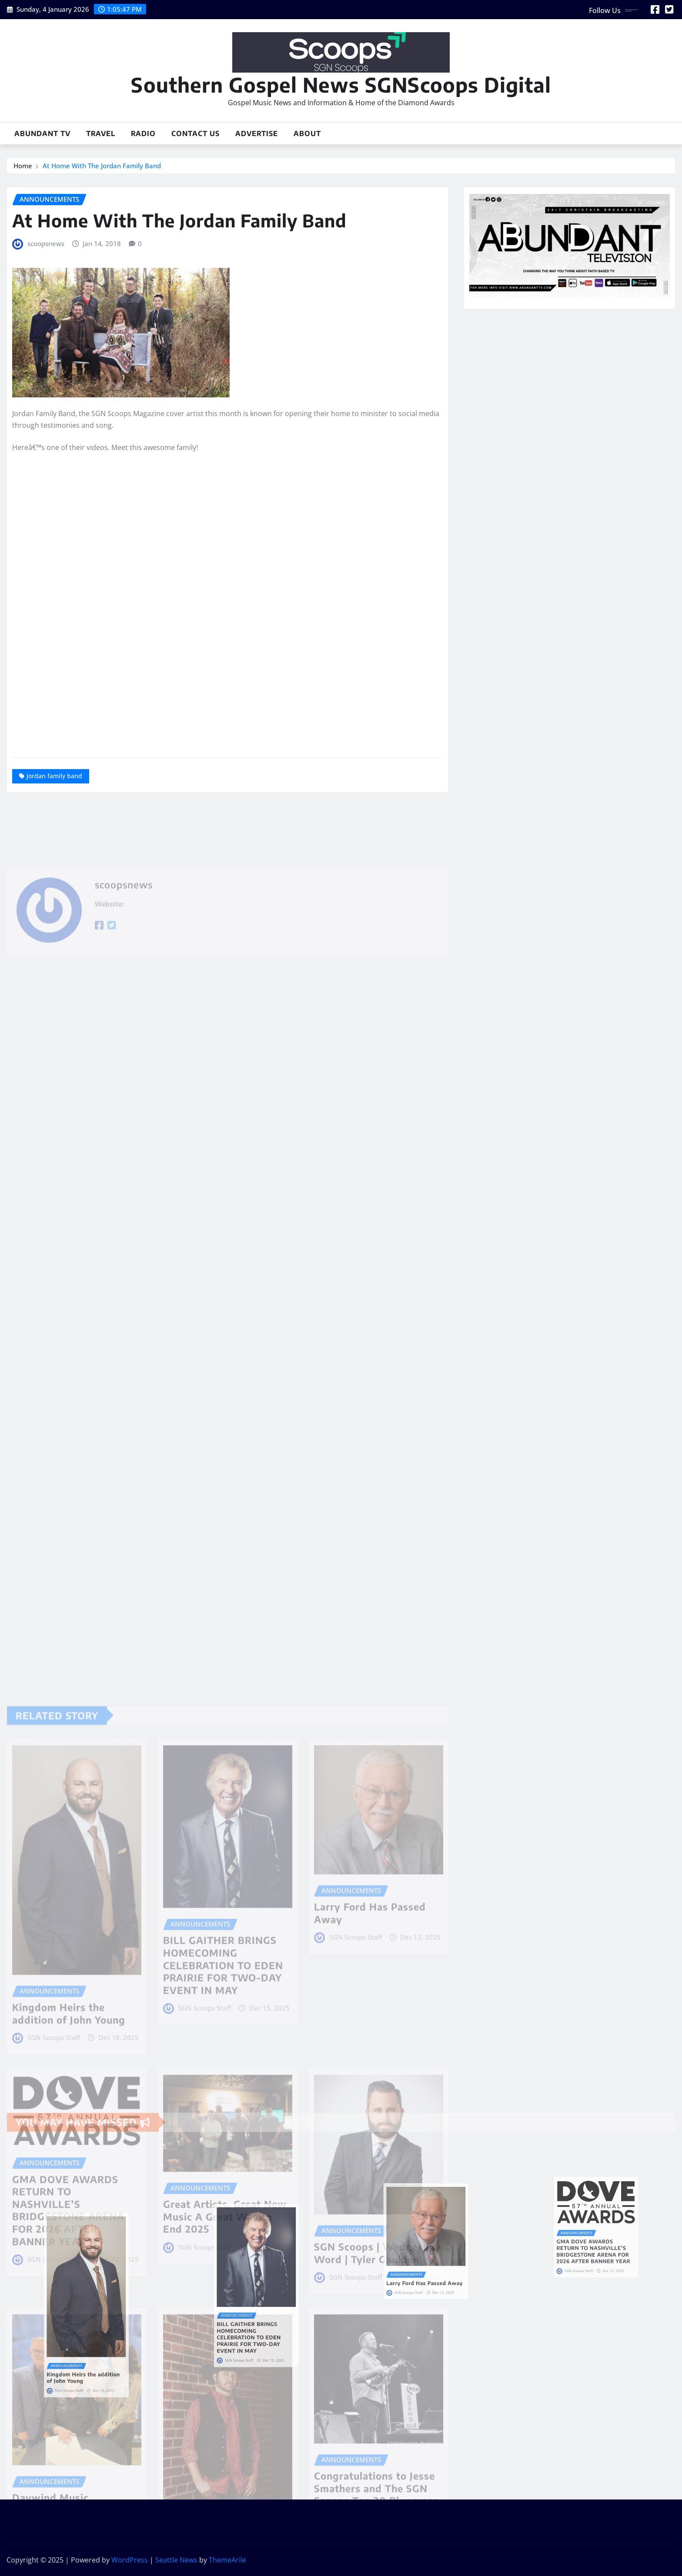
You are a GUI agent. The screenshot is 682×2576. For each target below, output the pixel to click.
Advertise (256, 133)
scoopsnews (45, 243)
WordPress (129, 2560)
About (307, 133)
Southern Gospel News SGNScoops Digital (341, 84)
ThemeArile (227, 2560)
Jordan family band (54, 776)
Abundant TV (42, 133)
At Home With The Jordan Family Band (102, 165)
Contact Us (195, 133)
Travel (100, 133)
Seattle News (176, 2560)
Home (22, 165)
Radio (143, 133)
